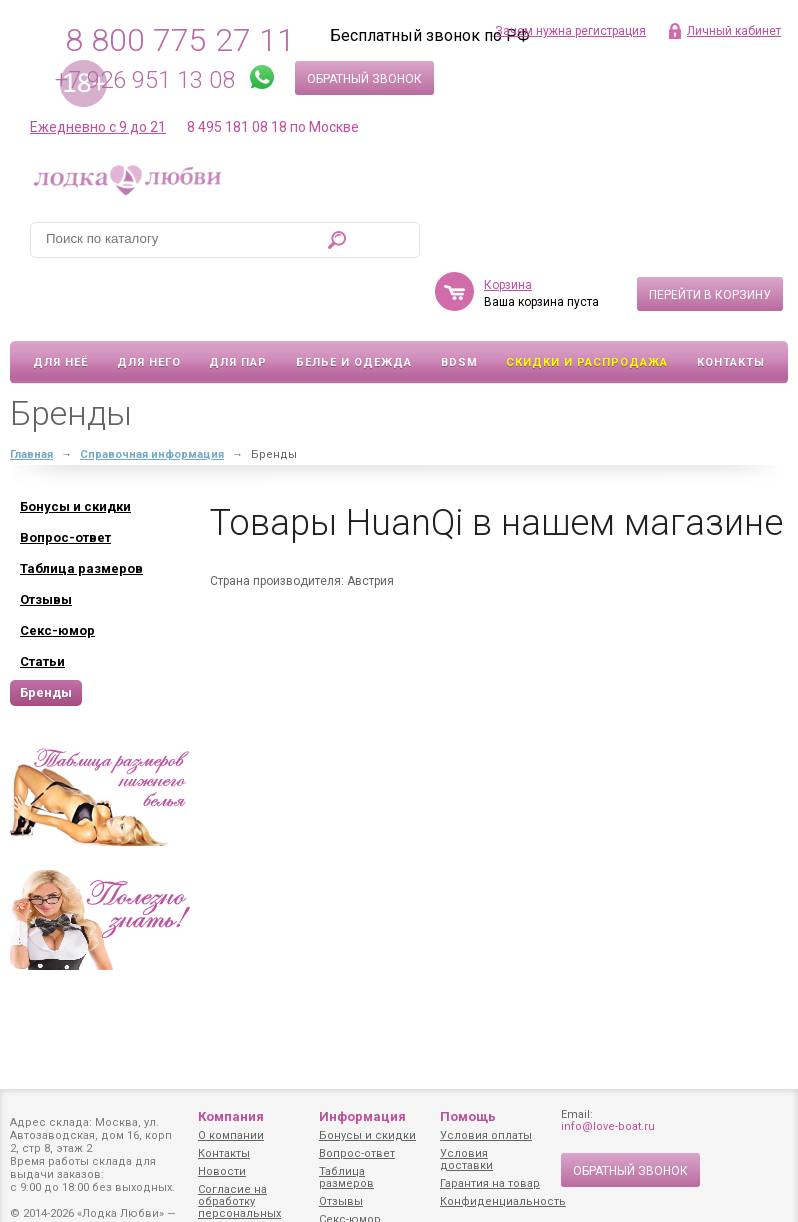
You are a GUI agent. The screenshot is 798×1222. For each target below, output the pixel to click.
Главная (31, 396)
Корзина (508, 227)
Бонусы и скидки (367, 1135)
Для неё (60, 304)
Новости (222, 1171)
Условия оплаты (486, 1135)
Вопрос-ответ (357, 1153)
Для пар (238, 304)
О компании (231, 1135)
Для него (149, 304)
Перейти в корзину (710, 237)
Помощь (468, 1116)
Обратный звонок (364, 79)
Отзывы (341, 1201)
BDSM (459, 304)
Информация (362, 1116)
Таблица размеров (346, 1177)
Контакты (731, 304)
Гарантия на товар (490, 1183)
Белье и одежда (354, 304)
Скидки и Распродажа (587, 304)
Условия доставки (466, 1159)
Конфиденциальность (503, 1201)
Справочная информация (152, 396)
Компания (231, 1116)
